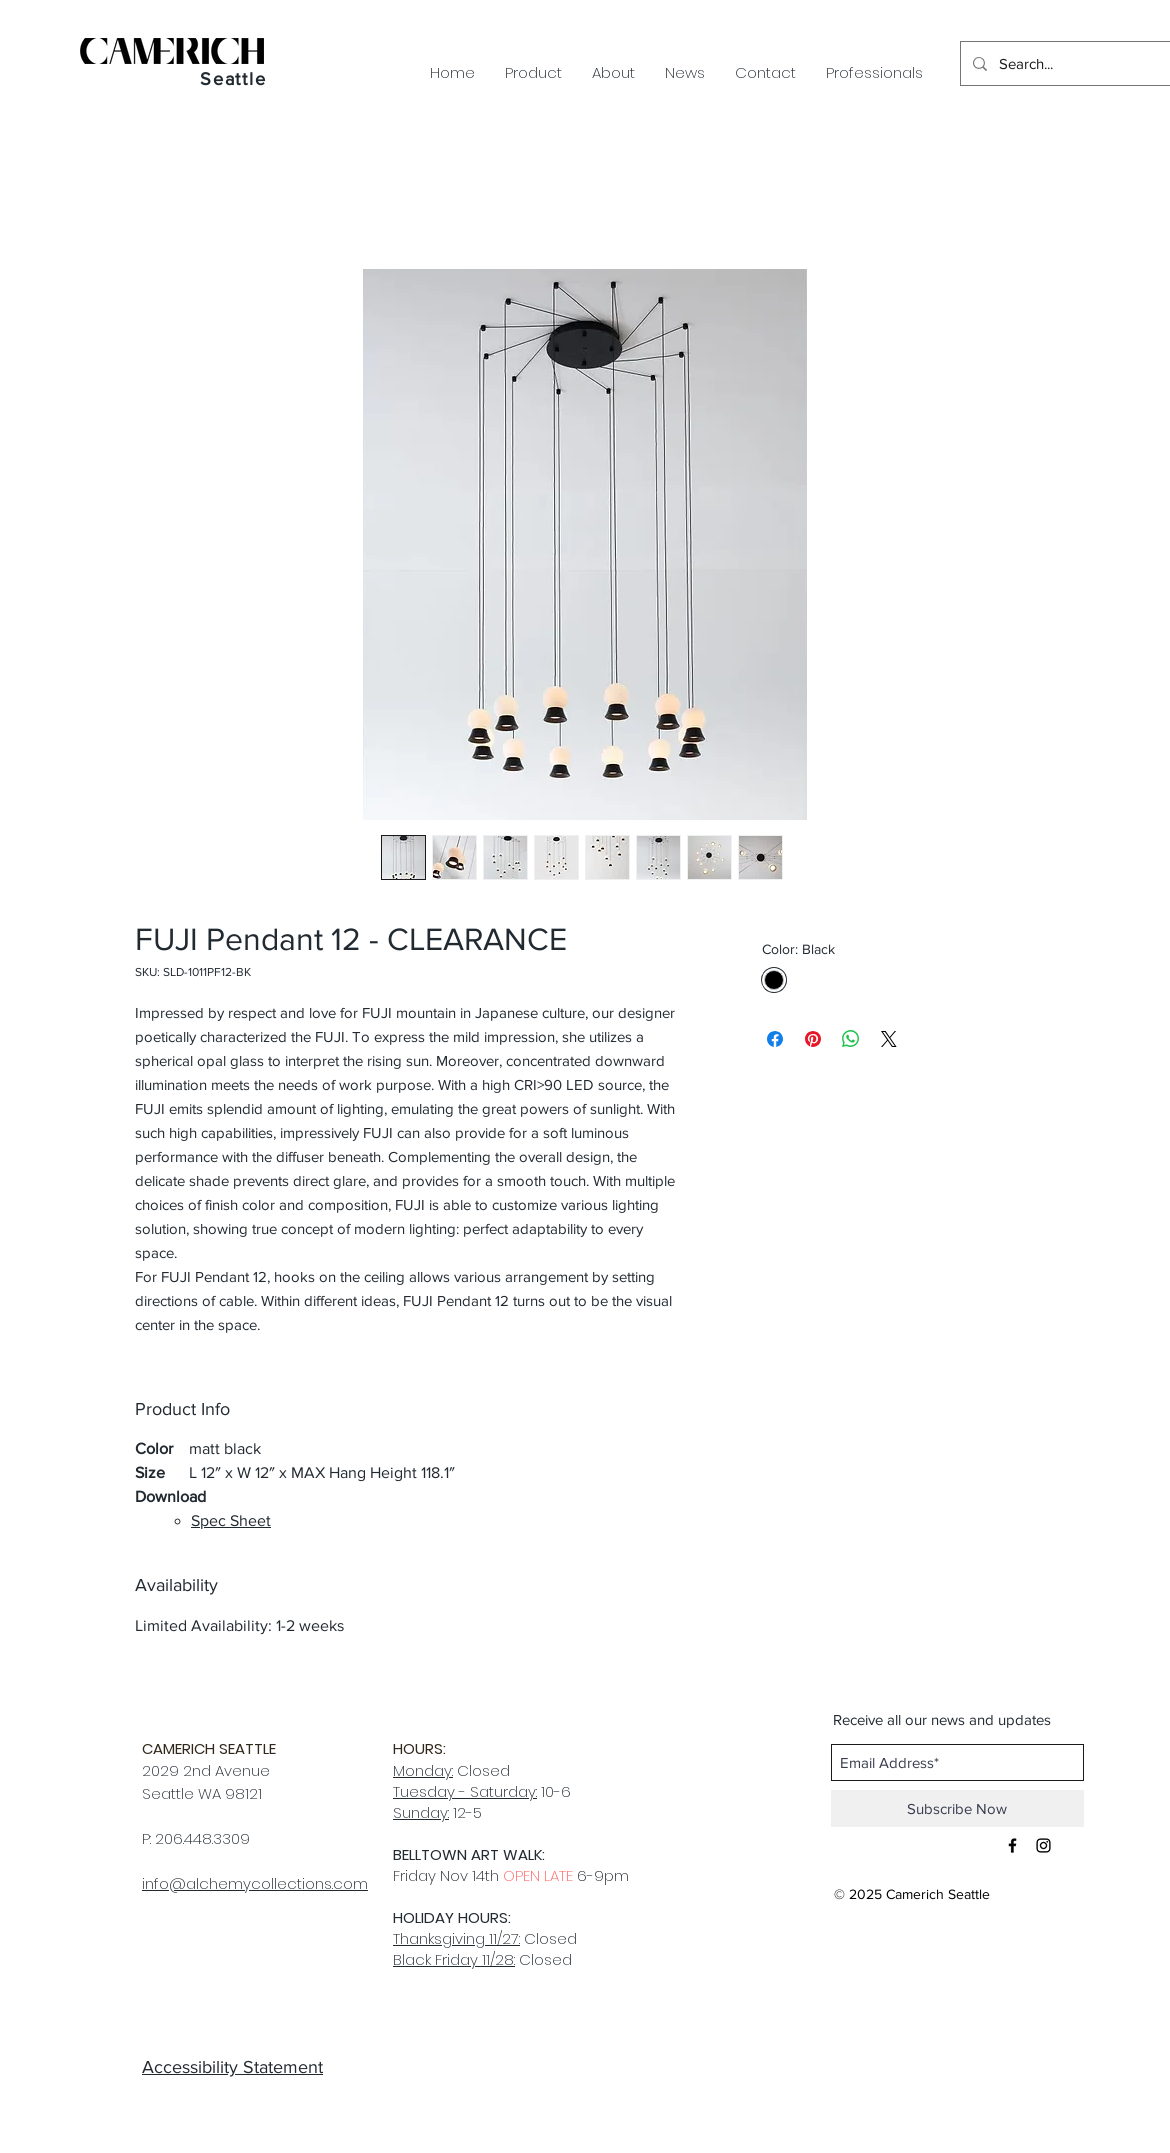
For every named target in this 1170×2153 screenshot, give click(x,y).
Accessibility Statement (232, 2067)
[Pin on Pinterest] (813, 1039)
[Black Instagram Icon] (1043, 1845)
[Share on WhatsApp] (851, 1039)
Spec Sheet (231, 1520)
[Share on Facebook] (775, 1039)
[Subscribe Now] (957, 1808)
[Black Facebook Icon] (1012, 1845)
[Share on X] (889, 1039)
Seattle (233, 79)
